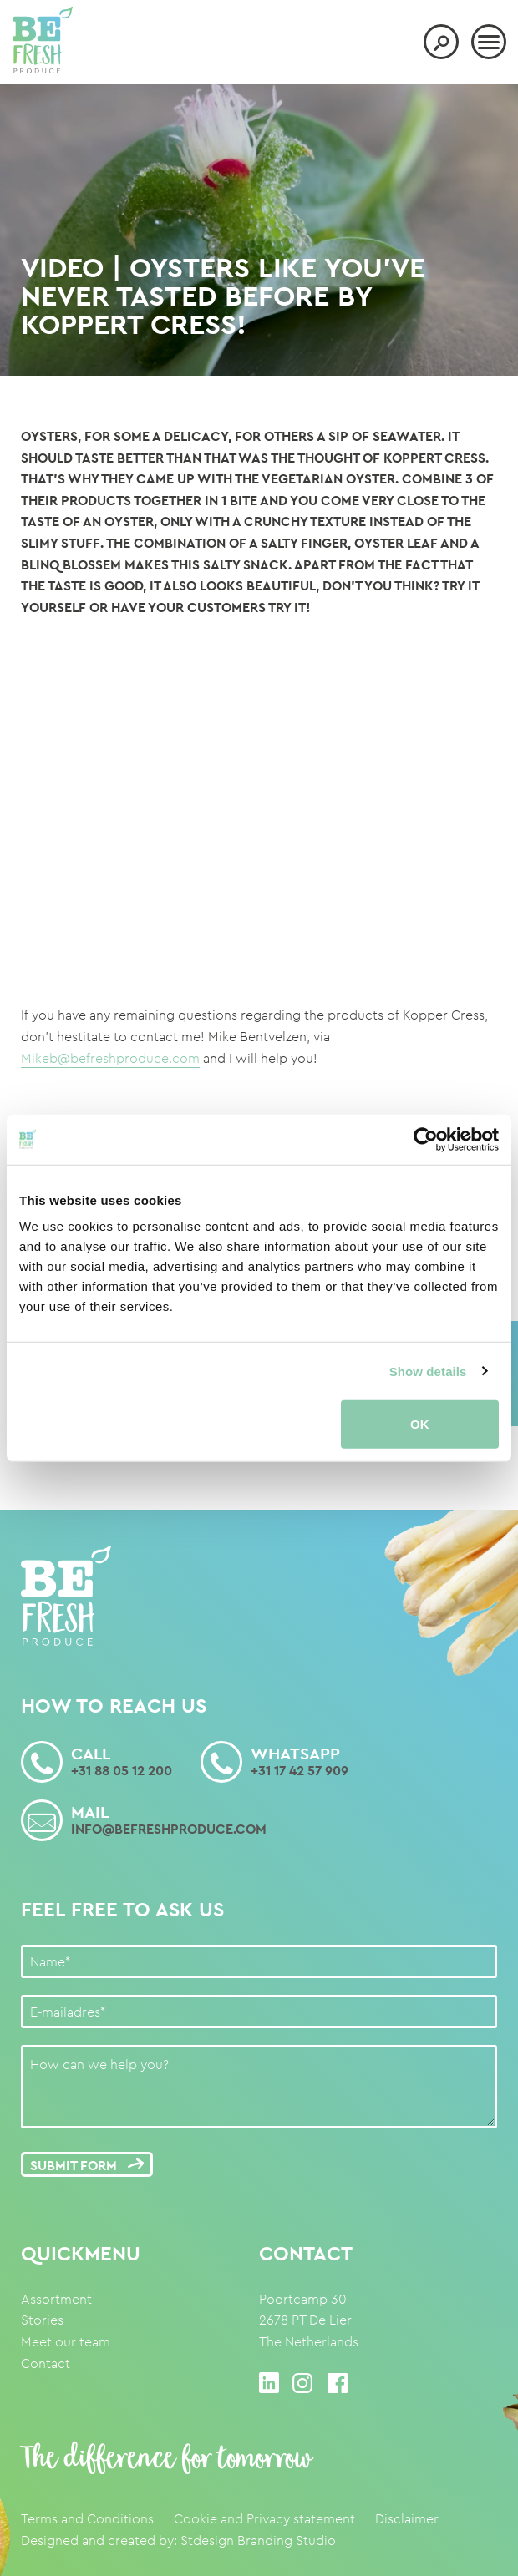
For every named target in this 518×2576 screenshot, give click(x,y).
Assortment (56, 2299)
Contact (45, 2363)
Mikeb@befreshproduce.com (110, 1058)
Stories (42, 2320)
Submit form (85, 2165)
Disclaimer (407, 2519)
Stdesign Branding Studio (258, 2540)
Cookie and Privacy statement (264, 2519)
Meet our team (65, 2342)
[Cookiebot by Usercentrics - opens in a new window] (426, 1138)
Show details (428, 1371)
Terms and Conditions (87, 2519)
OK (419, 1424)
